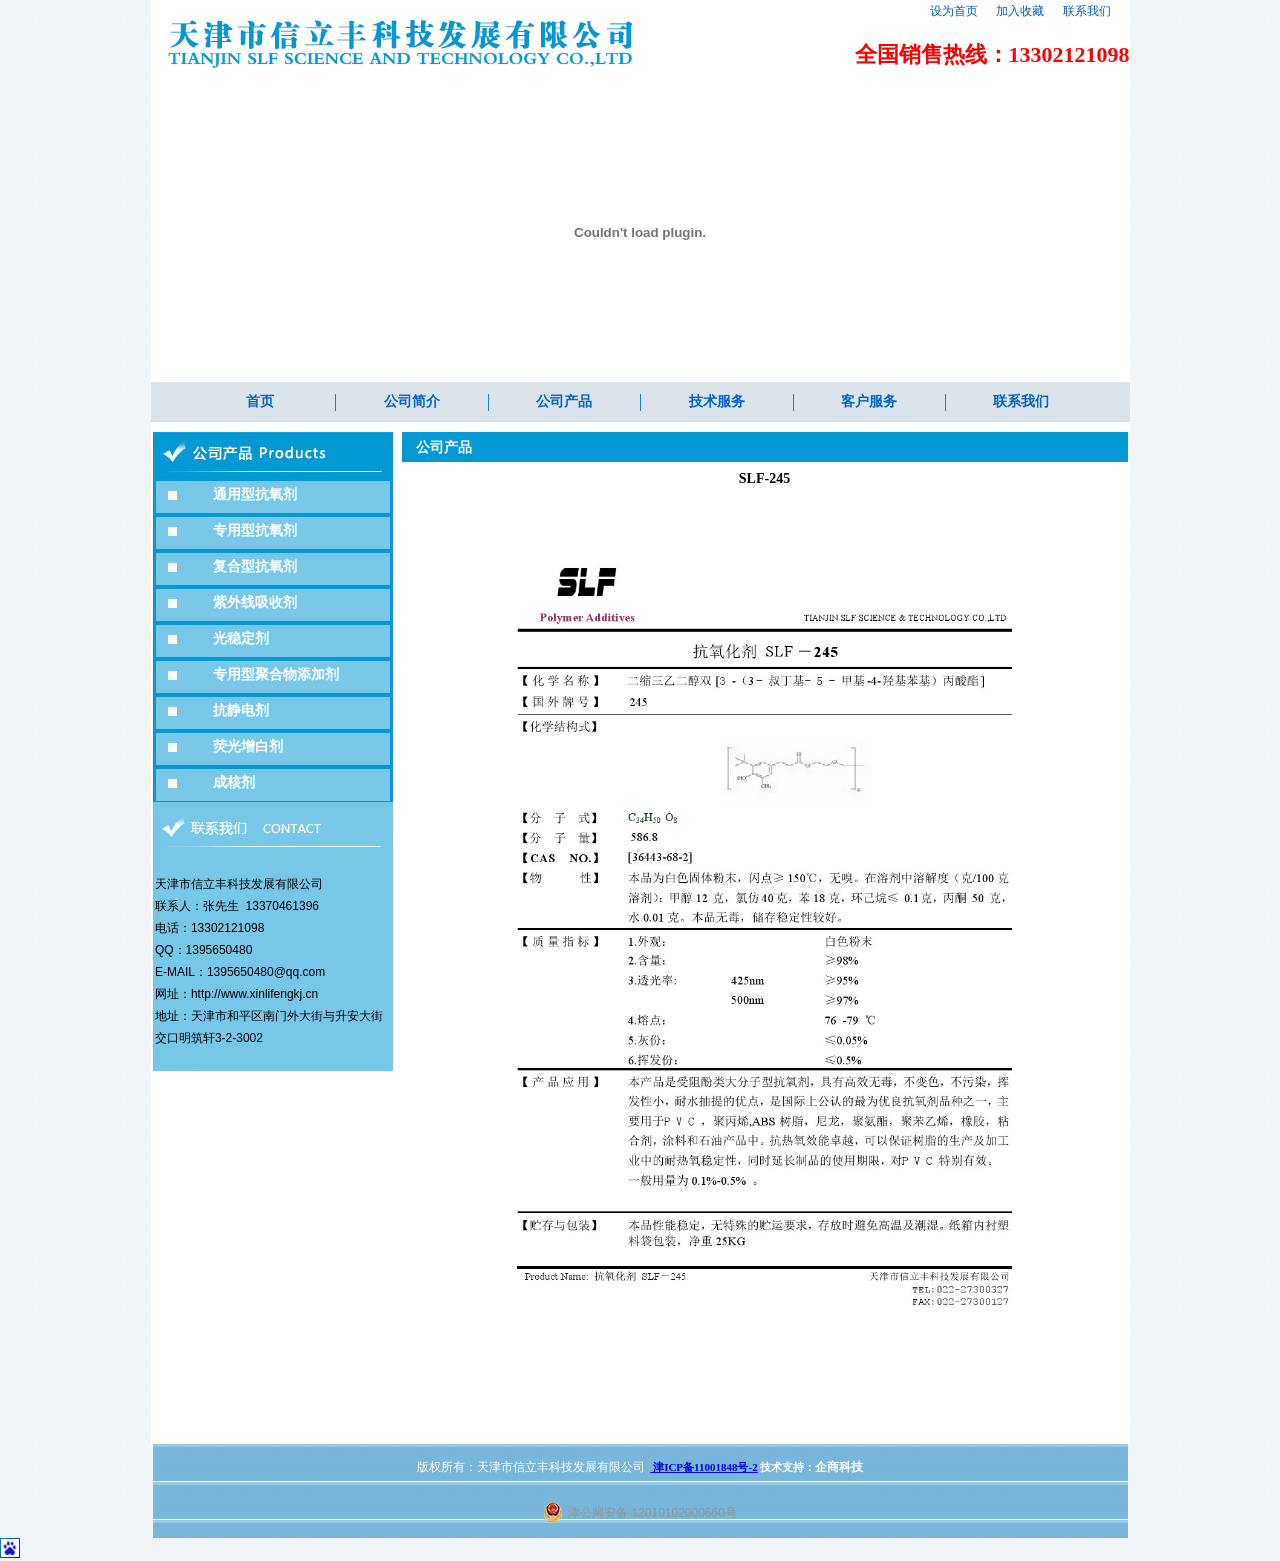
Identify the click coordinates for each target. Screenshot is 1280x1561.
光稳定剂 (241, 638)
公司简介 (412, 401)
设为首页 (954, 11)
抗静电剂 (241, 710)
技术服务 (717, 401)
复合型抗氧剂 (255, 566)
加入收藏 (1020, 11)
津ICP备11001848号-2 (703, 1467)
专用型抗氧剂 (255, 530)
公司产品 (564, 401)
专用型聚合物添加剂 (276, 674)
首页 (260, 401)
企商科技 (839, 1467)
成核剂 (234, 782)
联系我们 (1087, 11)
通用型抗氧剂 (255, 494)
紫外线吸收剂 (255, 602)
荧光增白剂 (248, 746)
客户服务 (869, 401)
